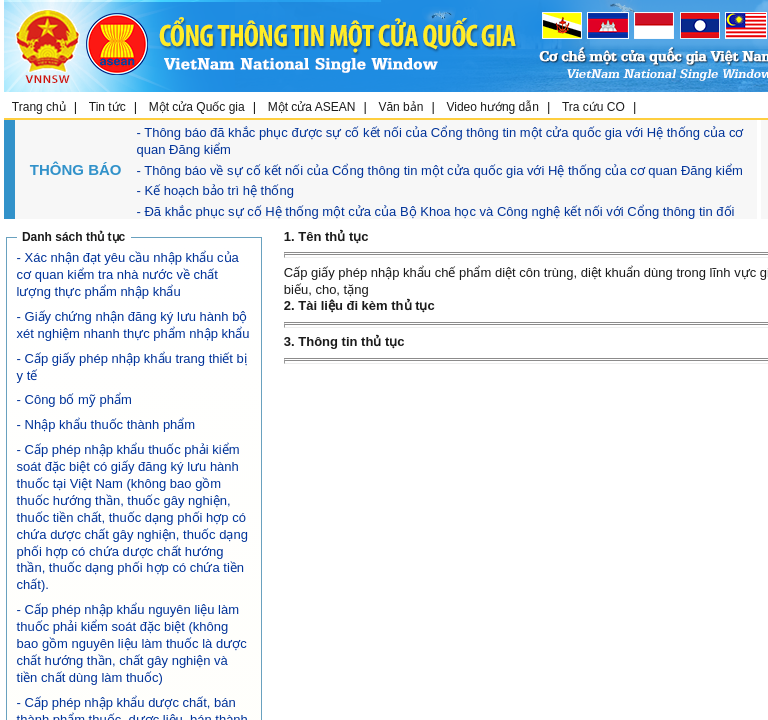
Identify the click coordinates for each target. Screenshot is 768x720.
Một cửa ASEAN (312, 107)
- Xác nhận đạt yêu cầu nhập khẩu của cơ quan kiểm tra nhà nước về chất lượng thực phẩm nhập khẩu (128, 274)
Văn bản (400, 107)
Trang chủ (39, 107)
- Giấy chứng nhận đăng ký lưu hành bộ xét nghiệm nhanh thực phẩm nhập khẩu (133, 325)
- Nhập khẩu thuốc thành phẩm (106, 424)
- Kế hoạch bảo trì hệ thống (215, 190)
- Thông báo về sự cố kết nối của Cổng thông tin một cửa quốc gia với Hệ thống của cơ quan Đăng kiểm (440, 170)
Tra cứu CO (593, 107)
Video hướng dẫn (492, 107)
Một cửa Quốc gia (197, 107)
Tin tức (107, 107)
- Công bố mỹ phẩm (74, 399)
